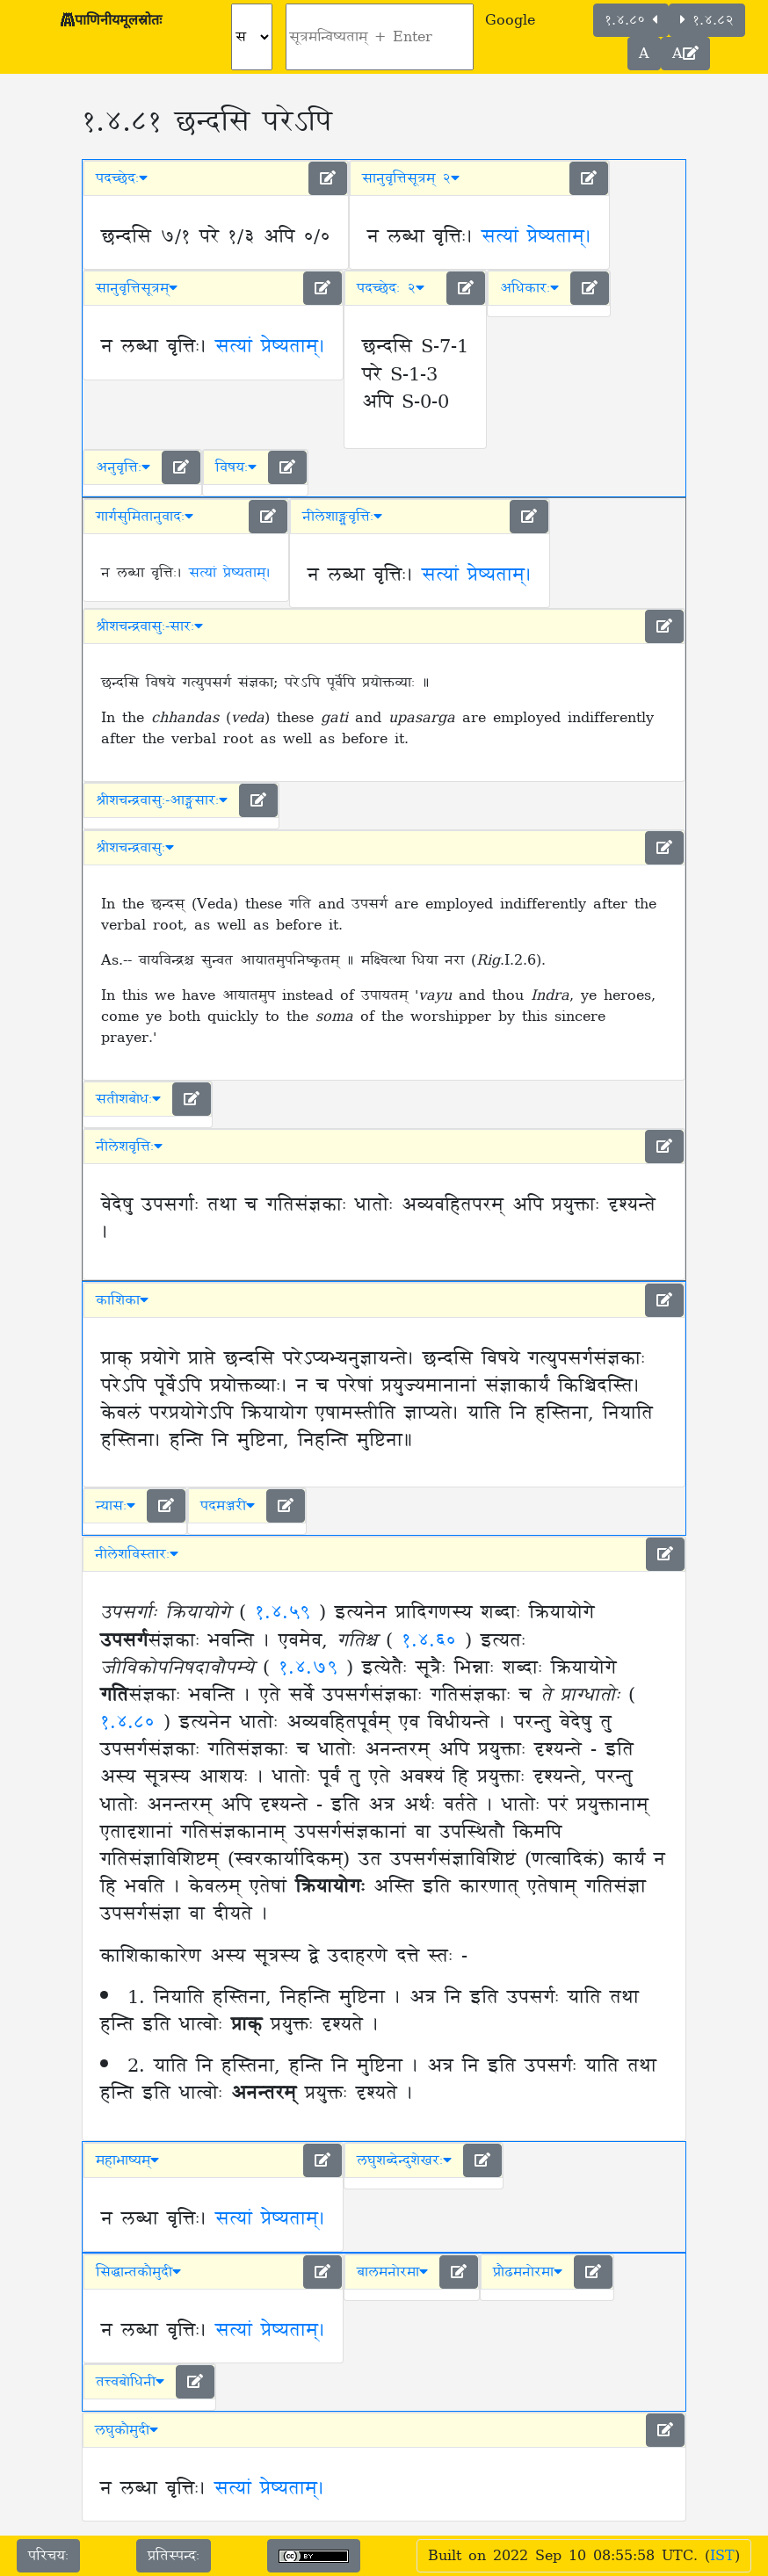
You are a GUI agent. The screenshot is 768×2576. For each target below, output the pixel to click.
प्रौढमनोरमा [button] (527, 2272)
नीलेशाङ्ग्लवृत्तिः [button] (342, 516)
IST (722, 2556)
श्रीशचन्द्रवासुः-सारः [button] (149, 626)
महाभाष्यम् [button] (127, 2160)
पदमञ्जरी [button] (227, 1506)
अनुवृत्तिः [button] (123, 467)
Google (510, 20)
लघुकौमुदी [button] (126, 2430)
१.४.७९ (312, 1668)
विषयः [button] (236, 467)
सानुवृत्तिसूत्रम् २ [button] (411, 178)
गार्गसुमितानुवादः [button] (144, 516)
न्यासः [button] (115, 1506)
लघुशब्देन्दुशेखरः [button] (404, 2160)
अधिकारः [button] (529, 288)
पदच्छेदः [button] (122, 178)
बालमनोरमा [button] (392, 2272)
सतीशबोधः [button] (128, 1099)
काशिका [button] (122, 1300)
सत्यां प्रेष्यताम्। (536, 237)
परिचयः (48, 2556)
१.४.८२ (707, 20)
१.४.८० (631, 20)
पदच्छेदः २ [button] (390, 288)
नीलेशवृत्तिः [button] (129, 1146)
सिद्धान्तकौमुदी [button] (138, 2272)
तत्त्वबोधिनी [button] (130, 2382)
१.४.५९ (287, 1613)
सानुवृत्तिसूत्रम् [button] (137, 288)
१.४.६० (433, 1641)
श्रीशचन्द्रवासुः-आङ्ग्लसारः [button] (162, 800)
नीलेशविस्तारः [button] (136, 1554)
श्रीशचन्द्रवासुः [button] (135, 848)
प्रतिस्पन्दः (173, 2556)
